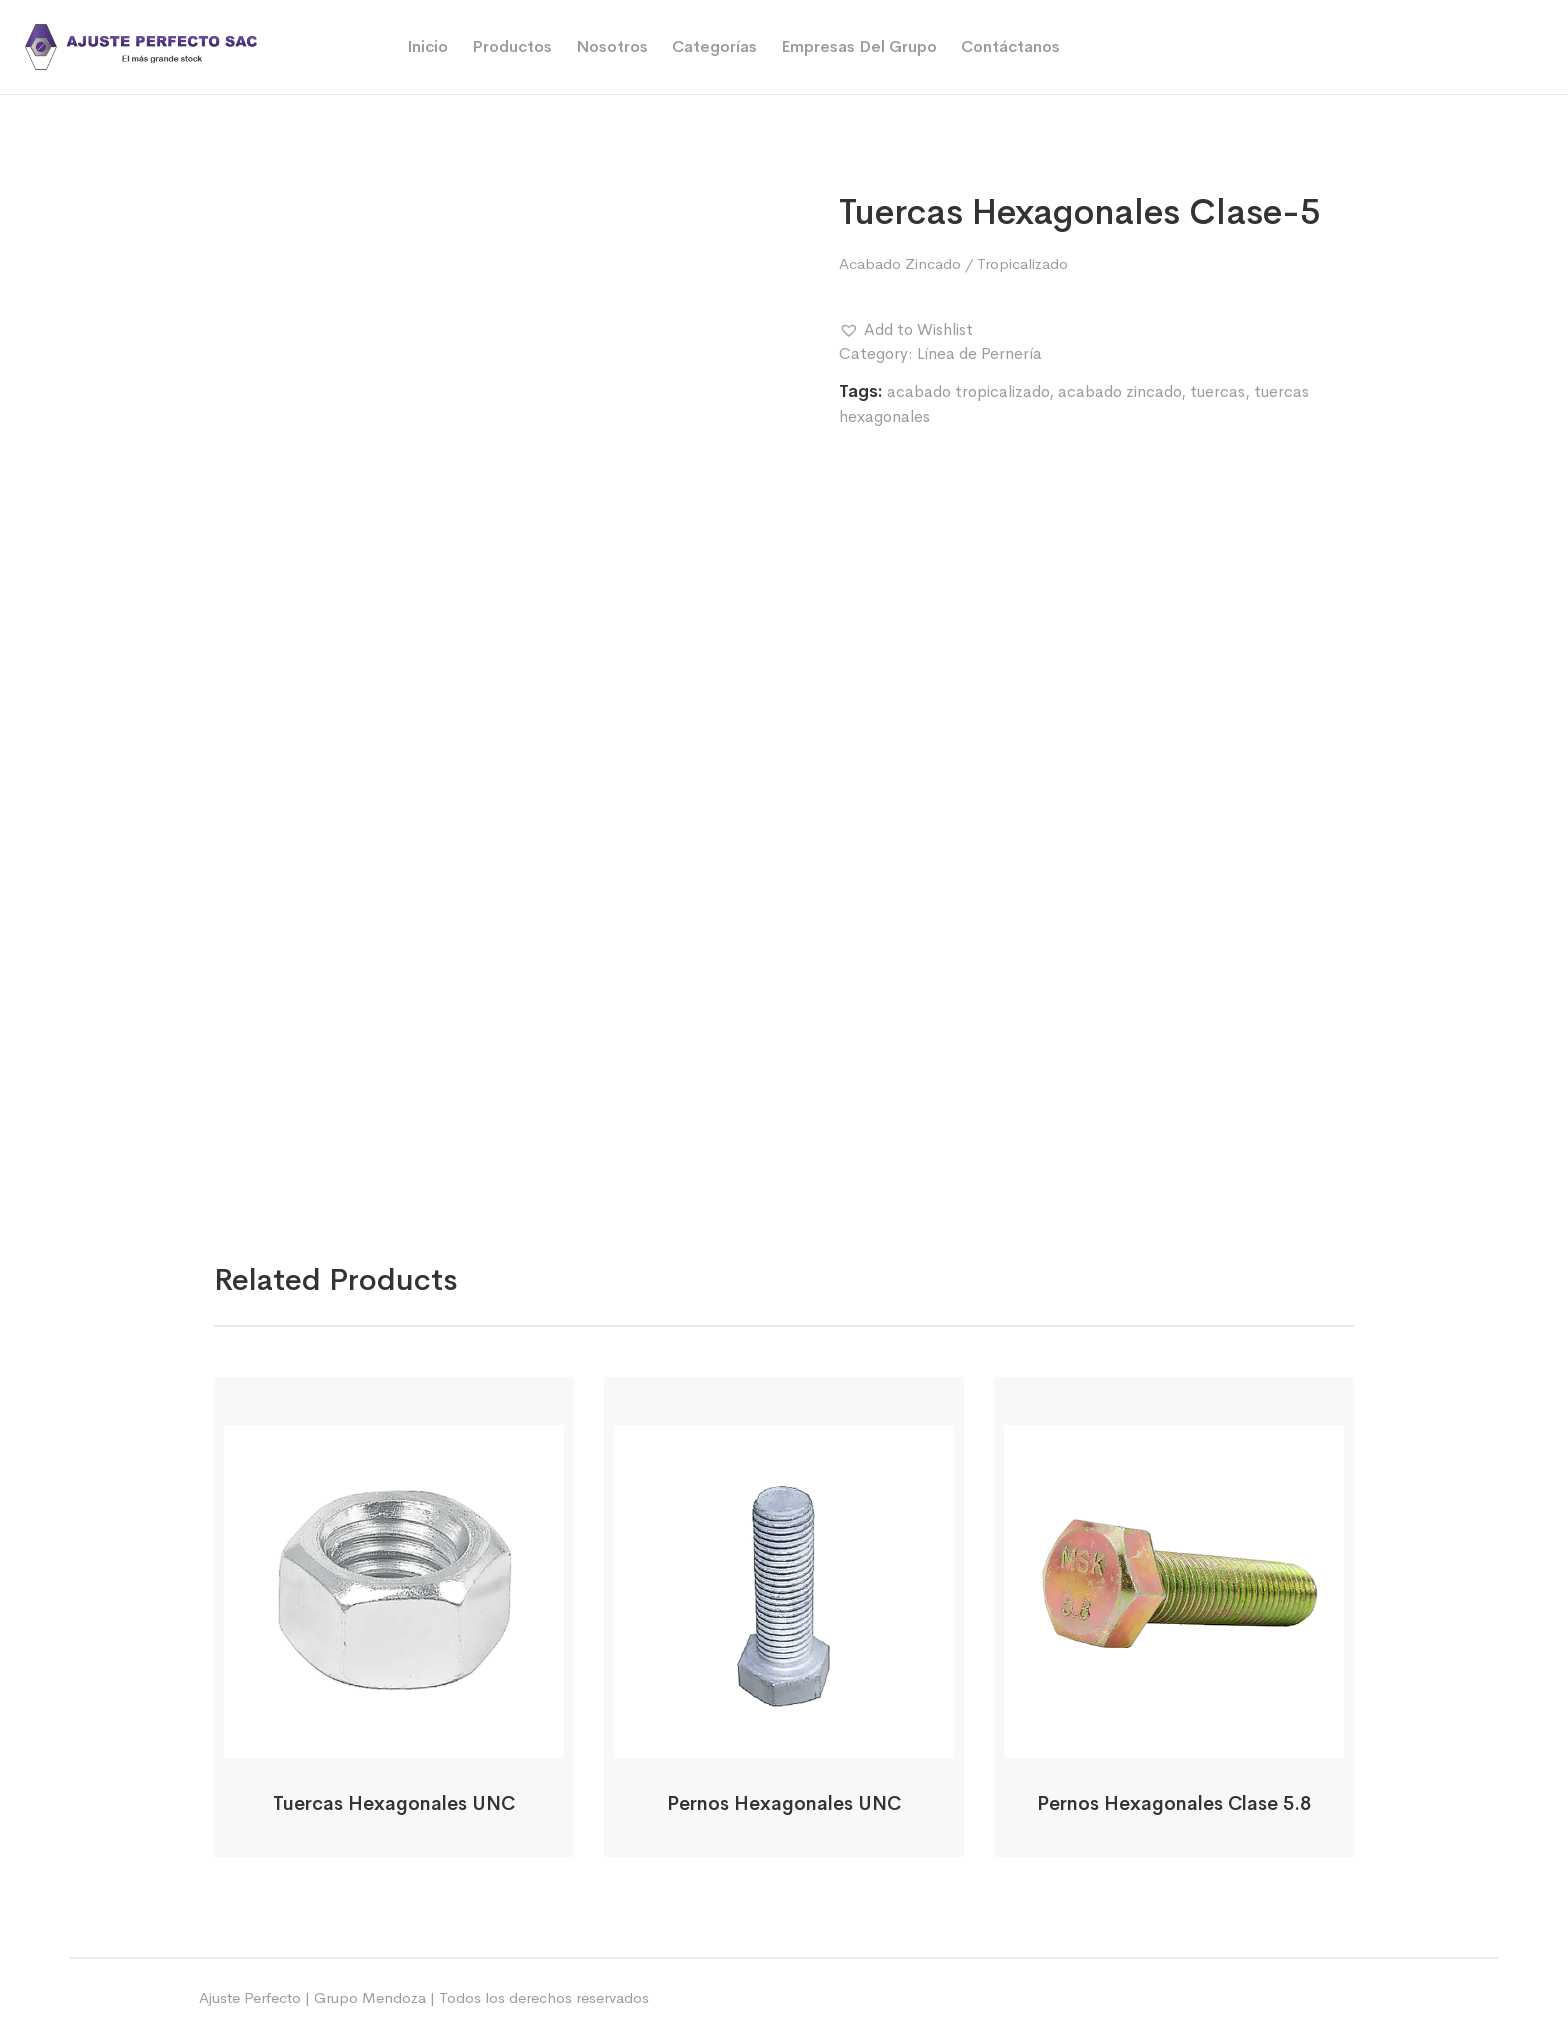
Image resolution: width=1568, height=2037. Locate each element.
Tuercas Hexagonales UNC (394, 1804)
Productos (512, 46)
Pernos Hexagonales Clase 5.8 (1174, 1804)
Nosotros (612, 46)
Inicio (427, 46)
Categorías (714, 46)
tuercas (1217, 391)
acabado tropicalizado (968, 391)
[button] (906, 330)
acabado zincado (1119, 391)
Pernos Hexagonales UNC (784, 1804)
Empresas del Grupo (859, 46)
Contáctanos (1010, 46)
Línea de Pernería (979, 353)
